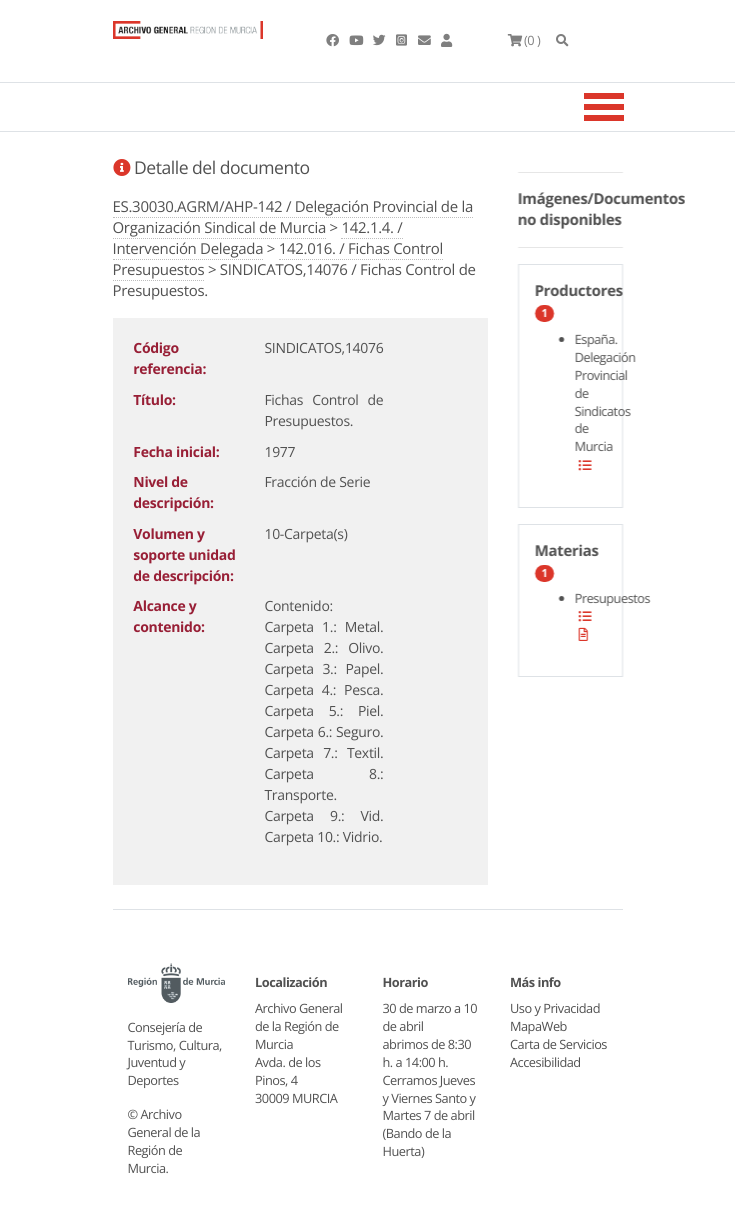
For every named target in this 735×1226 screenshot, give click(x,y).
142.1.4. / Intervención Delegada (258, 238)
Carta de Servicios (558, 1044)
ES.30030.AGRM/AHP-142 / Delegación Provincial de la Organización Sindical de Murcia (293, 217)
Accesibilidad (545, 1062)
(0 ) (524, 40)
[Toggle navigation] (629, 107)
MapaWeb (538, 1026)
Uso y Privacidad (555, 1008)
